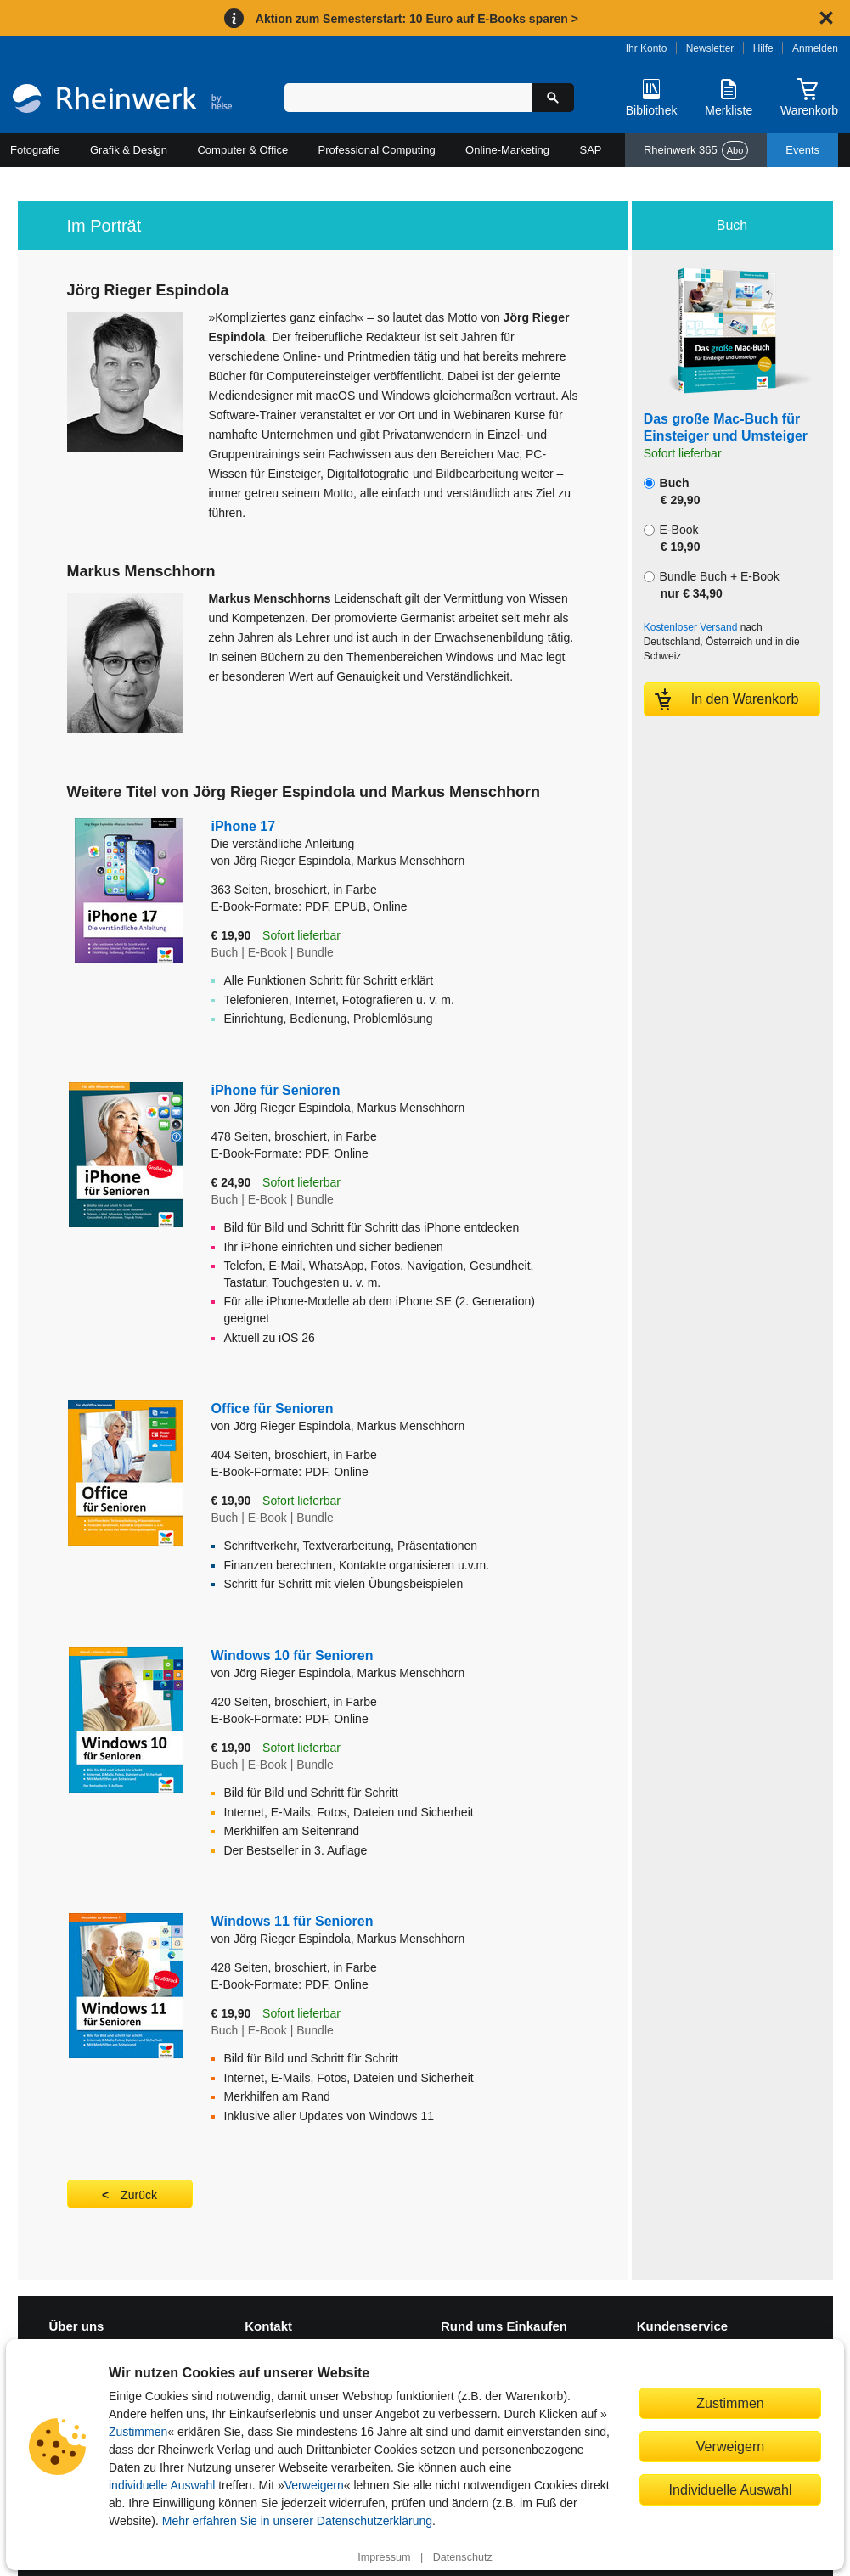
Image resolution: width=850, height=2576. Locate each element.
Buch (672, 491)
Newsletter (710, 48)
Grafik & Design (128, 149)
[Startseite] (122, 100)
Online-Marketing (507, 149)
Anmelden (815, 48)
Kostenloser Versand (691, 627)
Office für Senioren (272, 1408)
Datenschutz (463, 2557)
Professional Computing (377, 149)
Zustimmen (138, 2432)
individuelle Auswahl (162, 2485)
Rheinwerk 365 (696, 150)
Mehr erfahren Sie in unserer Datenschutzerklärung (297, 2521)
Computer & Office (242, 149)
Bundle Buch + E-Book (712, 585)
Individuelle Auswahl (730, 2489)
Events (802, 149)
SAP (591, 149)
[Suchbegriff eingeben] (407, 97)
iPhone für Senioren (276, 1090)
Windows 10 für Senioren (292, 1655)
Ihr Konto (646, 48)
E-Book (672, 538)
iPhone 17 (338, 835)
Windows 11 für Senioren (292, 1921)
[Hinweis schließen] (826, 18)
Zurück (139, 2195)
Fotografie (35, 149)
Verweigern (314, 2485)
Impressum (383, 2557)
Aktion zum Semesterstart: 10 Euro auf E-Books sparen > (417, 18)
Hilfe (763, 48)
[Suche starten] (553, 97)
